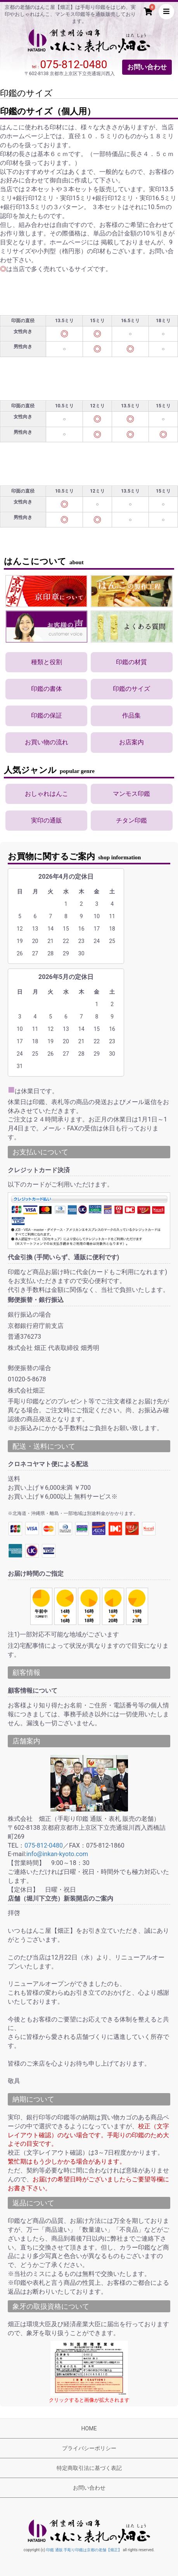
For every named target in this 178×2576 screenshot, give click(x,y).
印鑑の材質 (131, 662)
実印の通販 (46, 820)
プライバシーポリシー (89, 2448)
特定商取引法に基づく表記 (89, 2468)
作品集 (131, 715)
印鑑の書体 (46, 688)
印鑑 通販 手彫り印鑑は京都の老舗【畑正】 (84, 2550)
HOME (89, 2428)
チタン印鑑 (131, 820)
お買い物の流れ (46, 742)
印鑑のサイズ (131, 688)
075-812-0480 (73, 64)
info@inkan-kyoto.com (57, 1854)
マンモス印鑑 (131, 793)
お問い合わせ (147, 67)
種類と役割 (46, 662)
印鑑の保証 (46, 715)
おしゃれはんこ (46, 793)
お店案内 (131, 742)
